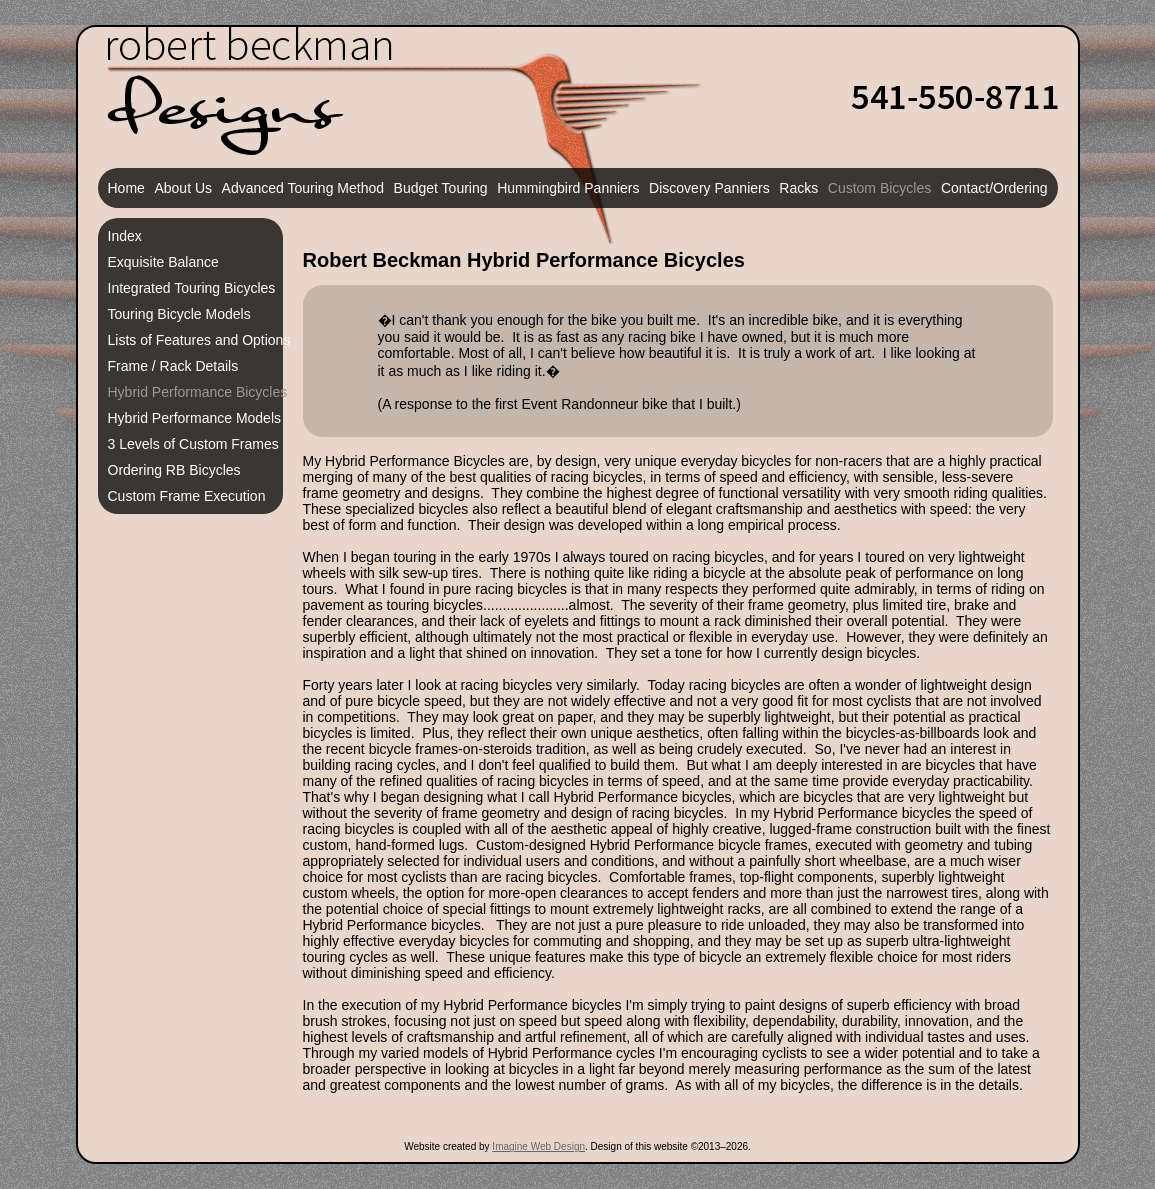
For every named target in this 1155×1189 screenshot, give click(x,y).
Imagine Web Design (538, 1146)
